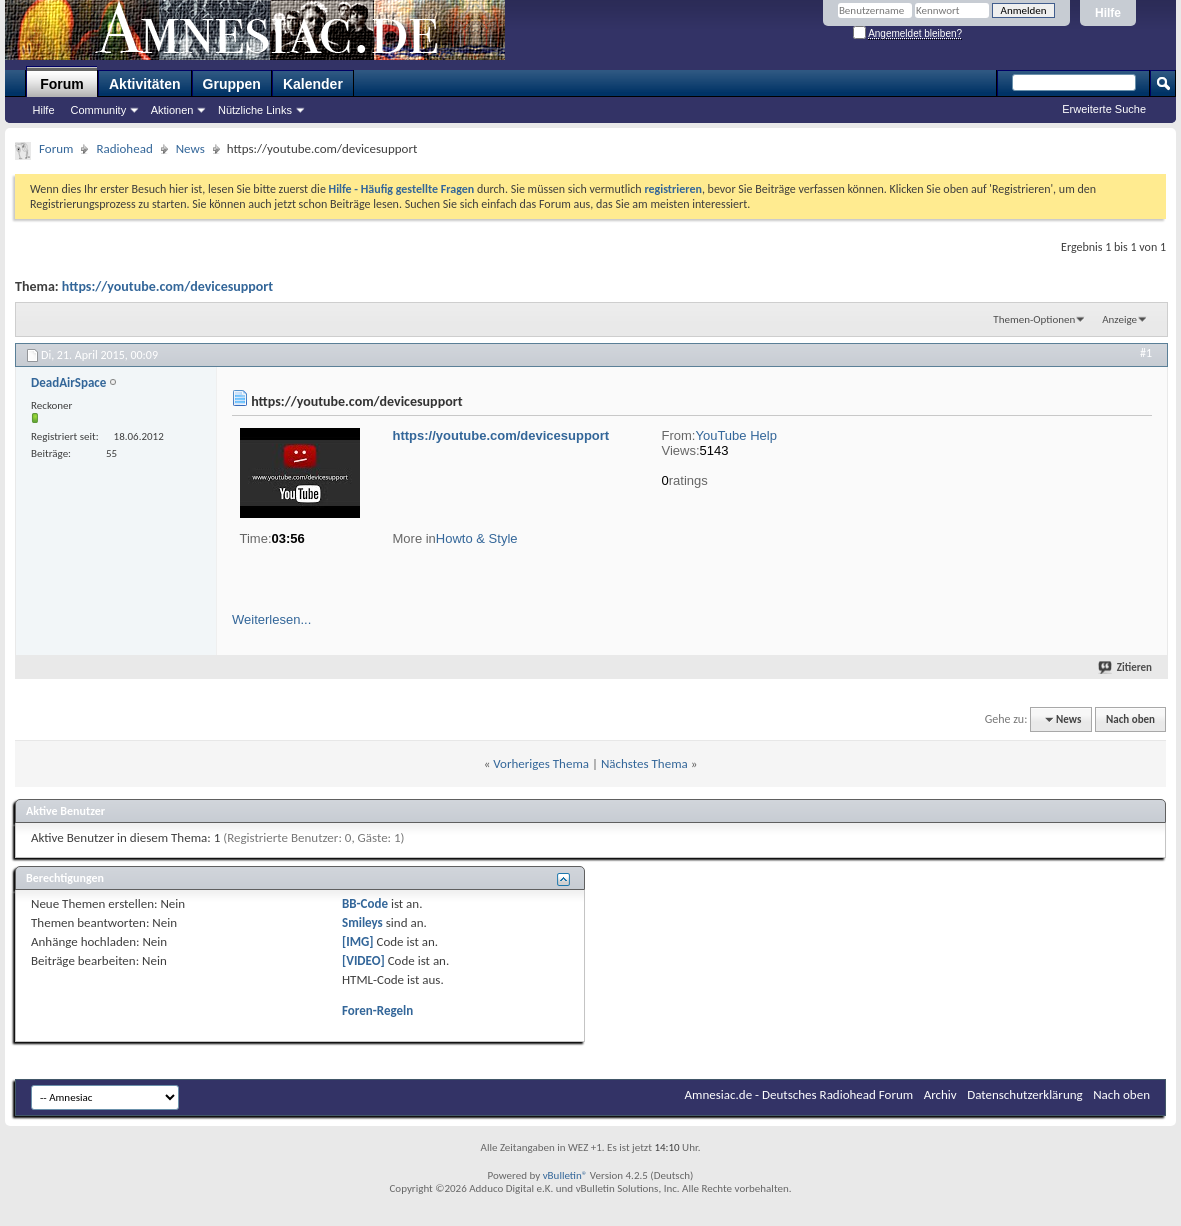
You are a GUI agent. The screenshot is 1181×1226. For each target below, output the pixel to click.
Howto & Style (477, 538)
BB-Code (365, 903)
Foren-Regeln (377, 1010)
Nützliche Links (255, 110)
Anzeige (1119, 319)
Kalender (313, 84)
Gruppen (232, 84)
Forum (62, 84)
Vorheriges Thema (541, 763)
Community (99, 110)
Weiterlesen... (271, 619)
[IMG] (358, 941)
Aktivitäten (145, 84)
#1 (1146, 353)
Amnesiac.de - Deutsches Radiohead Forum (799, 1094)
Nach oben (1130, 719)
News (190, 148)
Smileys (362, 922)
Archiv (940, 1094)
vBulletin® (565, 1175)
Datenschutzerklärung (1025, 1094)
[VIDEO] (363, 960)
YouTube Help (735, 435)
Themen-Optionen (1034, 319)
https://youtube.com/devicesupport (167, 286)
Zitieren (1126, 667)
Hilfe (1108, 13)
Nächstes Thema (644, 763)
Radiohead (124, 148)
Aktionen (172, 110)
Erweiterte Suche (1104, 109)
